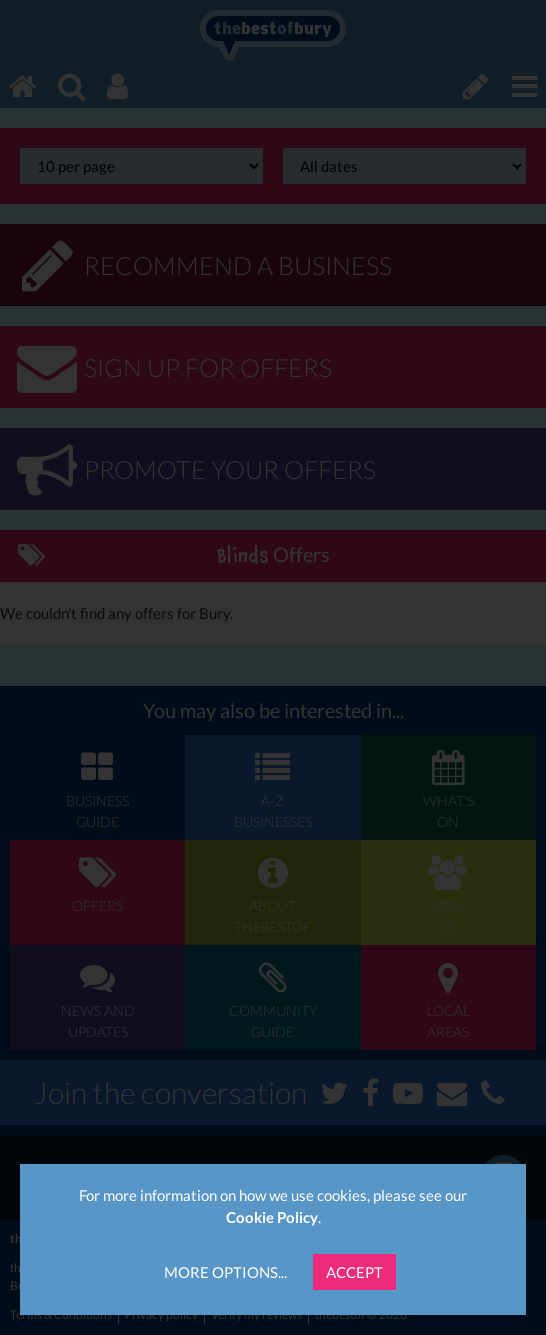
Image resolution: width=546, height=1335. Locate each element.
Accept (354, 1272)
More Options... (225, 1272)
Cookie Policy (272, 1217)
